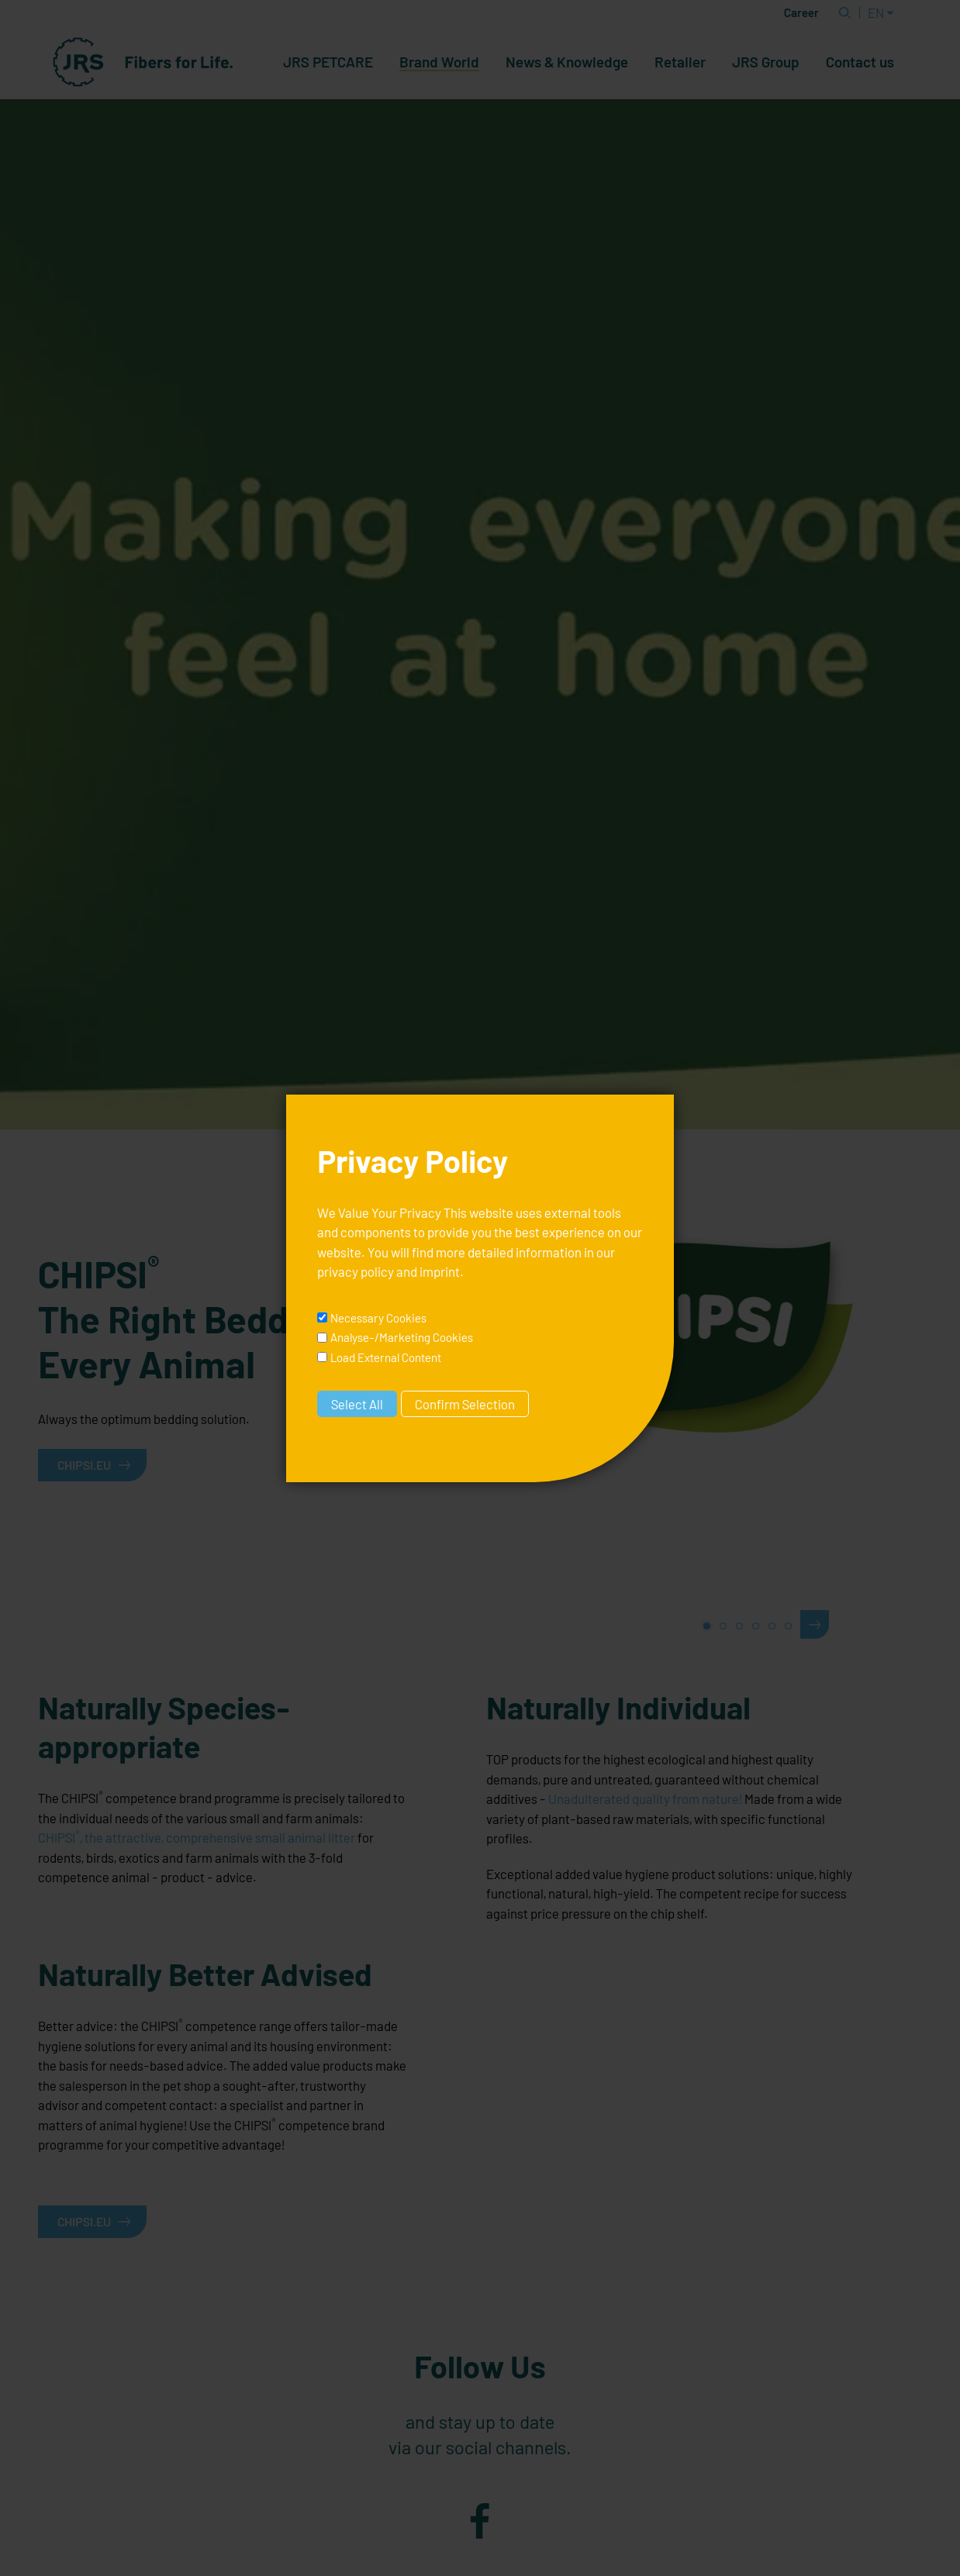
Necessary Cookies (378, 1318)
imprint (440, 1271)
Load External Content (385, 1357)
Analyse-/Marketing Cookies (401, 1337)
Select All (357, 1404)
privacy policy (355, 1271)
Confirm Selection (465, 1404)
